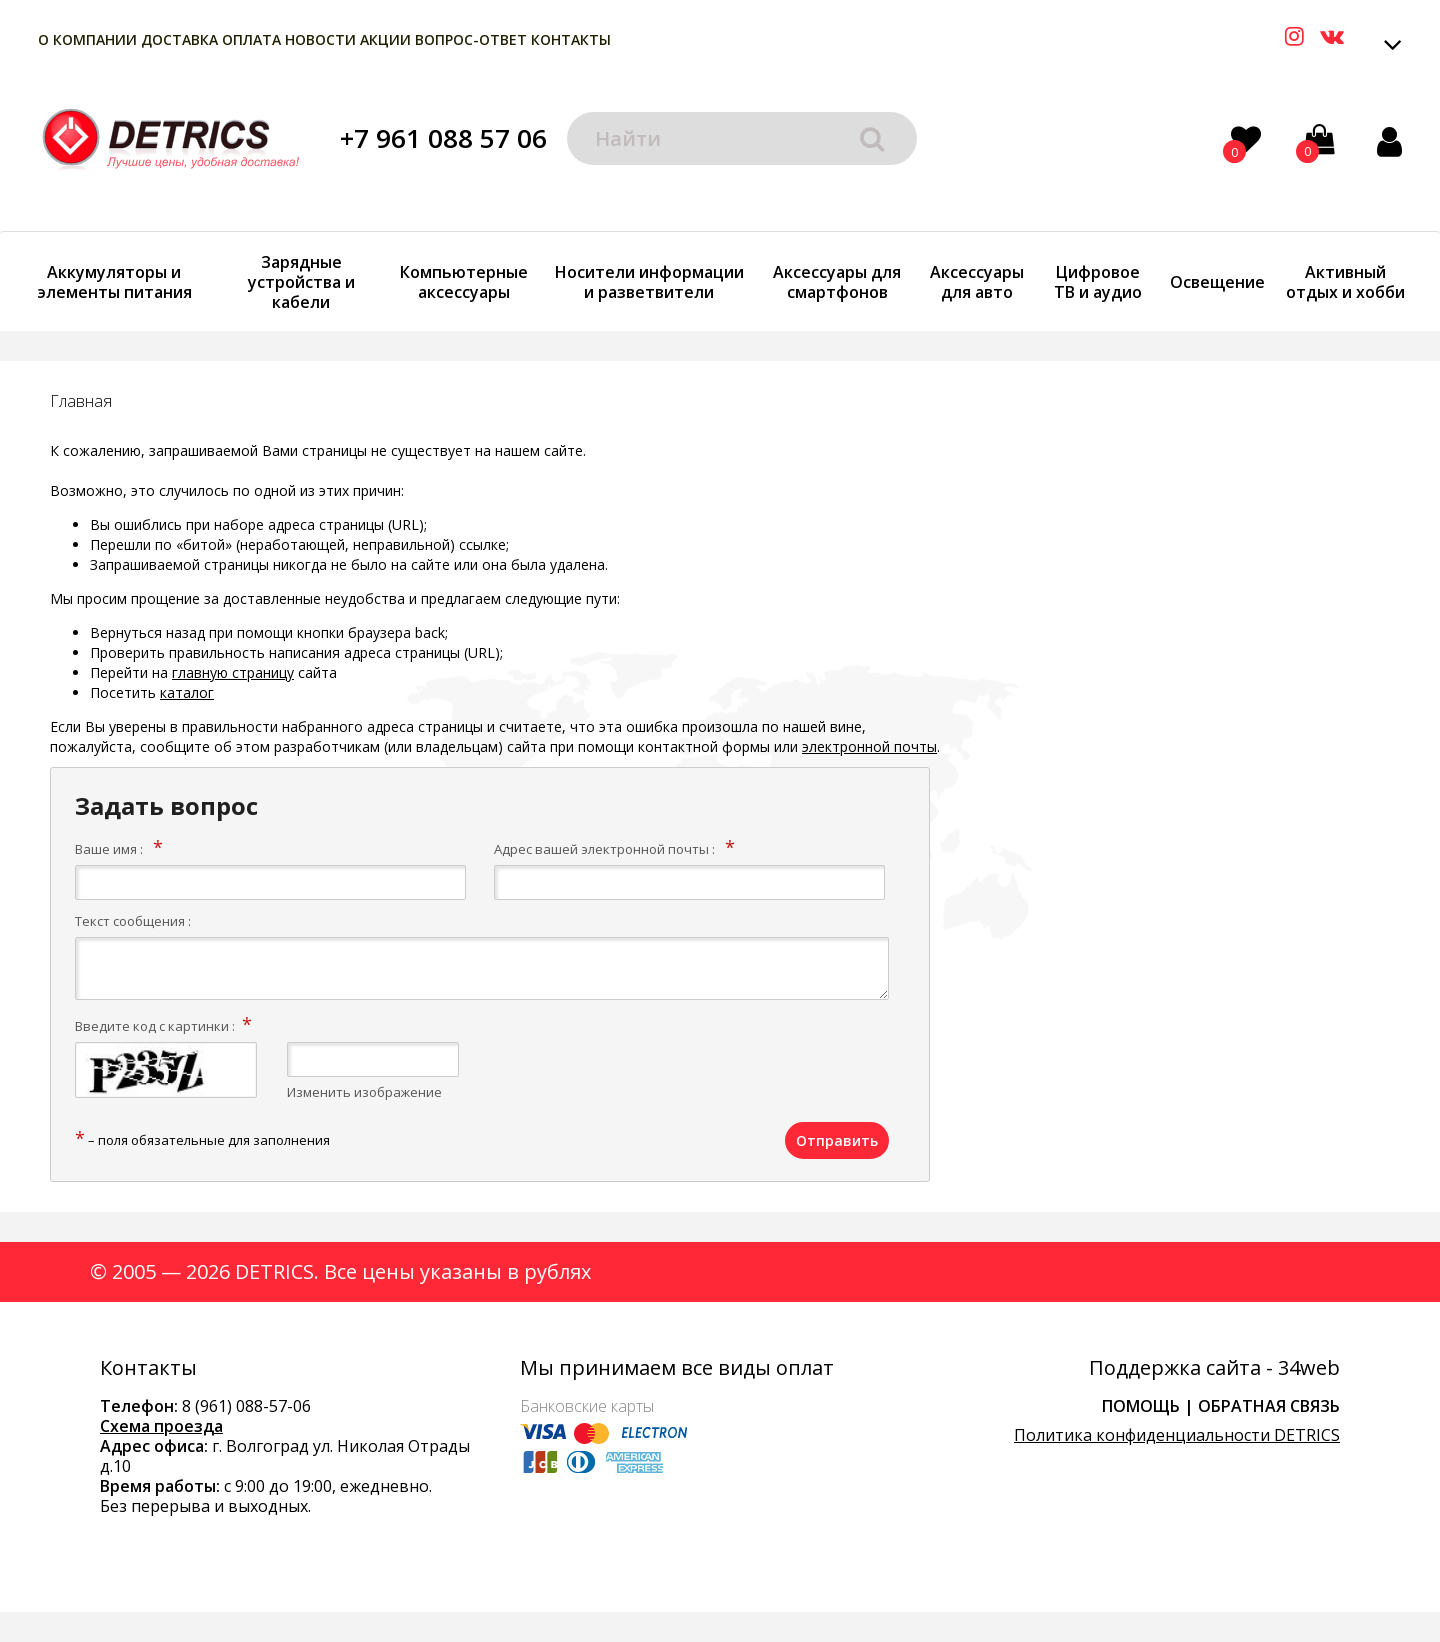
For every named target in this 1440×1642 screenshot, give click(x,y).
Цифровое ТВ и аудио (1098, 282)
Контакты (571, 39)
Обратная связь (1269, 1406)
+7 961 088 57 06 (443, 138)
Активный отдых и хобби (1345, 282)
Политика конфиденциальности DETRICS (1177, 1435)
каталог (187, 692)
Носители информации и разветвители (649, 282)
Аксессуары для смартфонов (837, 282)
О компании (87, 39)
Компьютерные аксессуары (464, 282)
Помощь (1141, 1406)
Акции (385, 39)
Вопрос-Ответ (471, 39)
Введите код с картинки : (155, 1026)
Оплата (251, 39)
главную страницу (233, 672)
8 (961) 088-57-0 (242, 1406)
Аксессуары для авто (977, 282)
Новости (320, 39)
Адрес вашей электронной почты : (604, 849)
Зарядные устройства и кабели (301, 282)
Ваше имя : (109, 849)
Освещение (1217, 282)
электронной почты (869, 746)
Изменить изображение (364, 1092)
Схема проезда (161, 1426)
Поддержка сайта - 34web (1214, 1368)
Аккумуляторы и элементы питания (114, 282)
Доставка (179, 39)
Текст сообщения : (133, 921)
